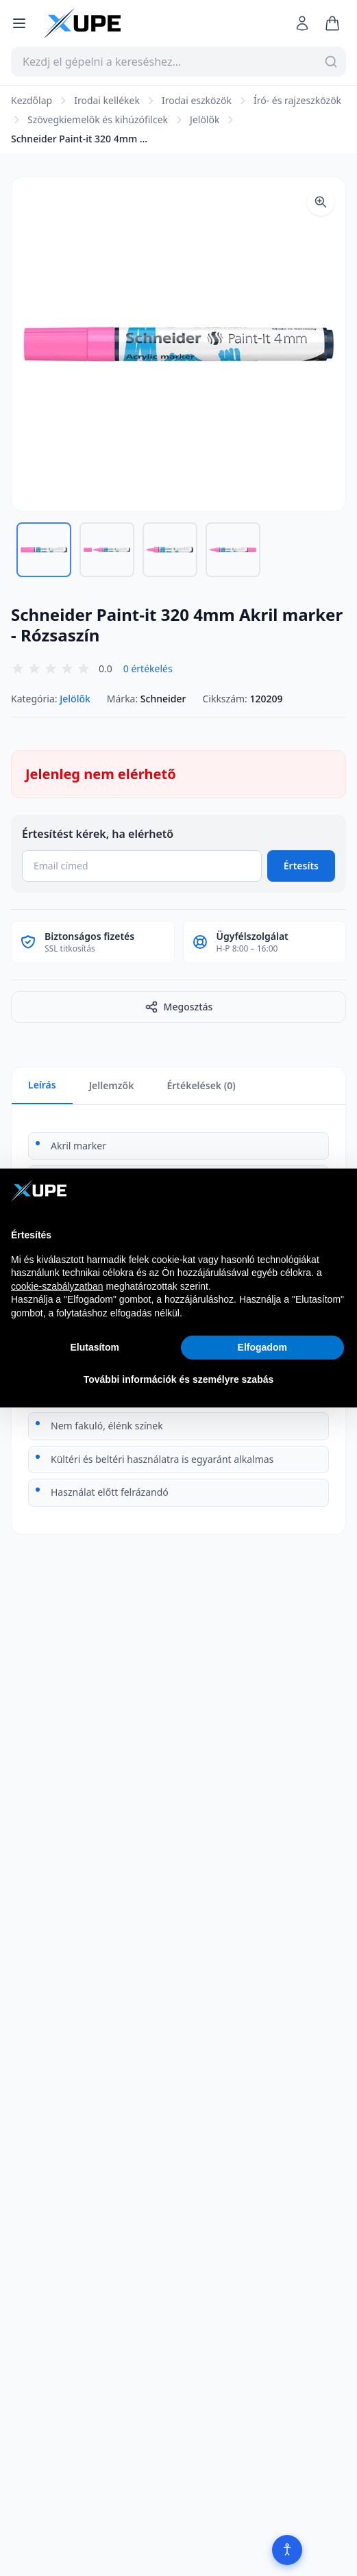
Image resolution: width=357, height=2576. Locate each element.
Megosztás (179, 1007)
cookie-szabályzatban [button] (57, 1286)
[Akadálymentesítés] (287, 2550)
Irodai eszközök (197, 100)
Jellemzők (111, 1085)
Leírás (42, 1084)
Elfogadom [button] (262, 1347)
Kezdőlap (31, 100)
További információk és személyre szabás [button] (179, 1379)
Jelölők (204, 119)
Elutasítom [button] (94, 1347)
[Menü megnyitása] (19, 23)
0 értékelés (148, 668)
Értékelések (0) (201, 1085)
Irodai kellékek (107, 100)
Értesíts (301, 865)
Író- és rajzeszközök (297, 100)
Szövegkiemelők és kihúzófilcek (97, 119)
